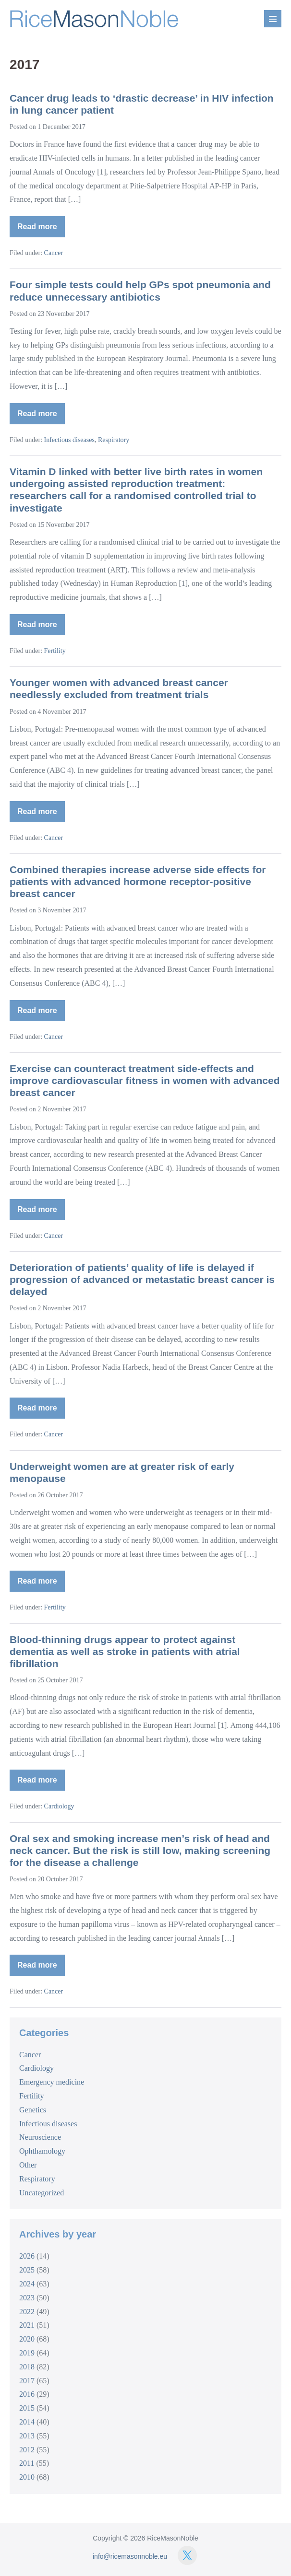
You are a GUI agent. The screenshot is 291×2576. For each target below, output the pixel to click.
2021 (27, 2325)
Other (27, 2165)
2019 (27, 2353)
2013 (27, 2436)
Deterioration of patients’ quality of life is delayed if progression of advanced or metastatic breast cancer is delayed (142, 1279)
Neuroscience (40, 2137)
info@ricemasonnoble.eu (130, 2556)
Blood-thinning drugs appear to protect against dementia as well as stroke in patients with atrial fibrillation (125, 1651)
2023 (27, 2298)
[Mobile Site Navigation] (272, 18)
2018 (27, 2367)
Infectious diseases (69, 439)
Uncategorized (41, 2193)
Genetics (32, 2110)
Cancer (53, 252)
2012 (27, 2450)
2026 (27, 2256)
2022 (27, 2312)
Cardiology (59, 1806)
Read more (41, 229)
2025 (27, 2270)
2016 (27, 2394)
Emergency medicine (51, 2082)
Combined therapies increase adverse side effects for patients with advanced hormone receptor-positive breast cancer (138, 881)
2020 (27, 2339)
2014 (27, 2422)
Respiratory (113, 439)
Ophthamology (42, 2151)
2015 (27, 2408)
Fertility (55, 650)
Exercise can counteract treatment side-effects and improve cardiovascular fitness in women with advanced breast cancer (145, 1080)
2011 (26, 2463)
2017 (27, 2381)
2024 (27, 2284)
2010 (27, 2477)
